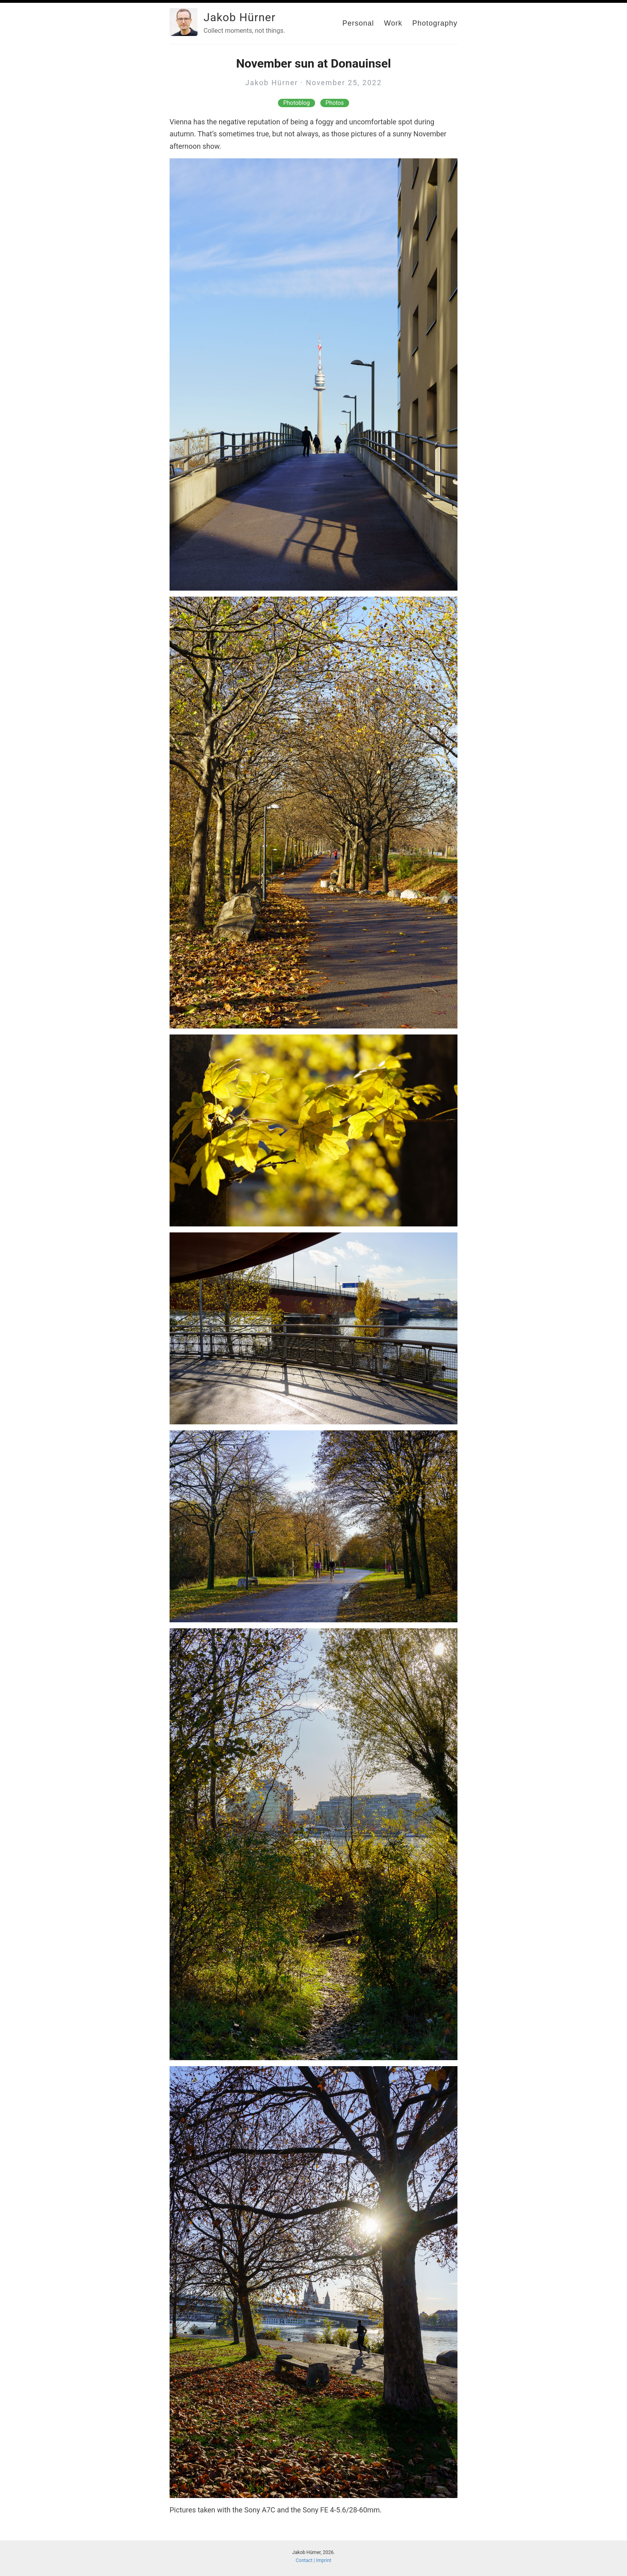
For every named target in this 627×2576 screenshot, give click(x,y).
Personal (358, 23)
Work (393, 23)
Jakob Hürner (240, 17)
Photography (434, 23)
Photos (334, 103)
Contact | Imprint (313, 2560)
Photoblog (296, 103)
